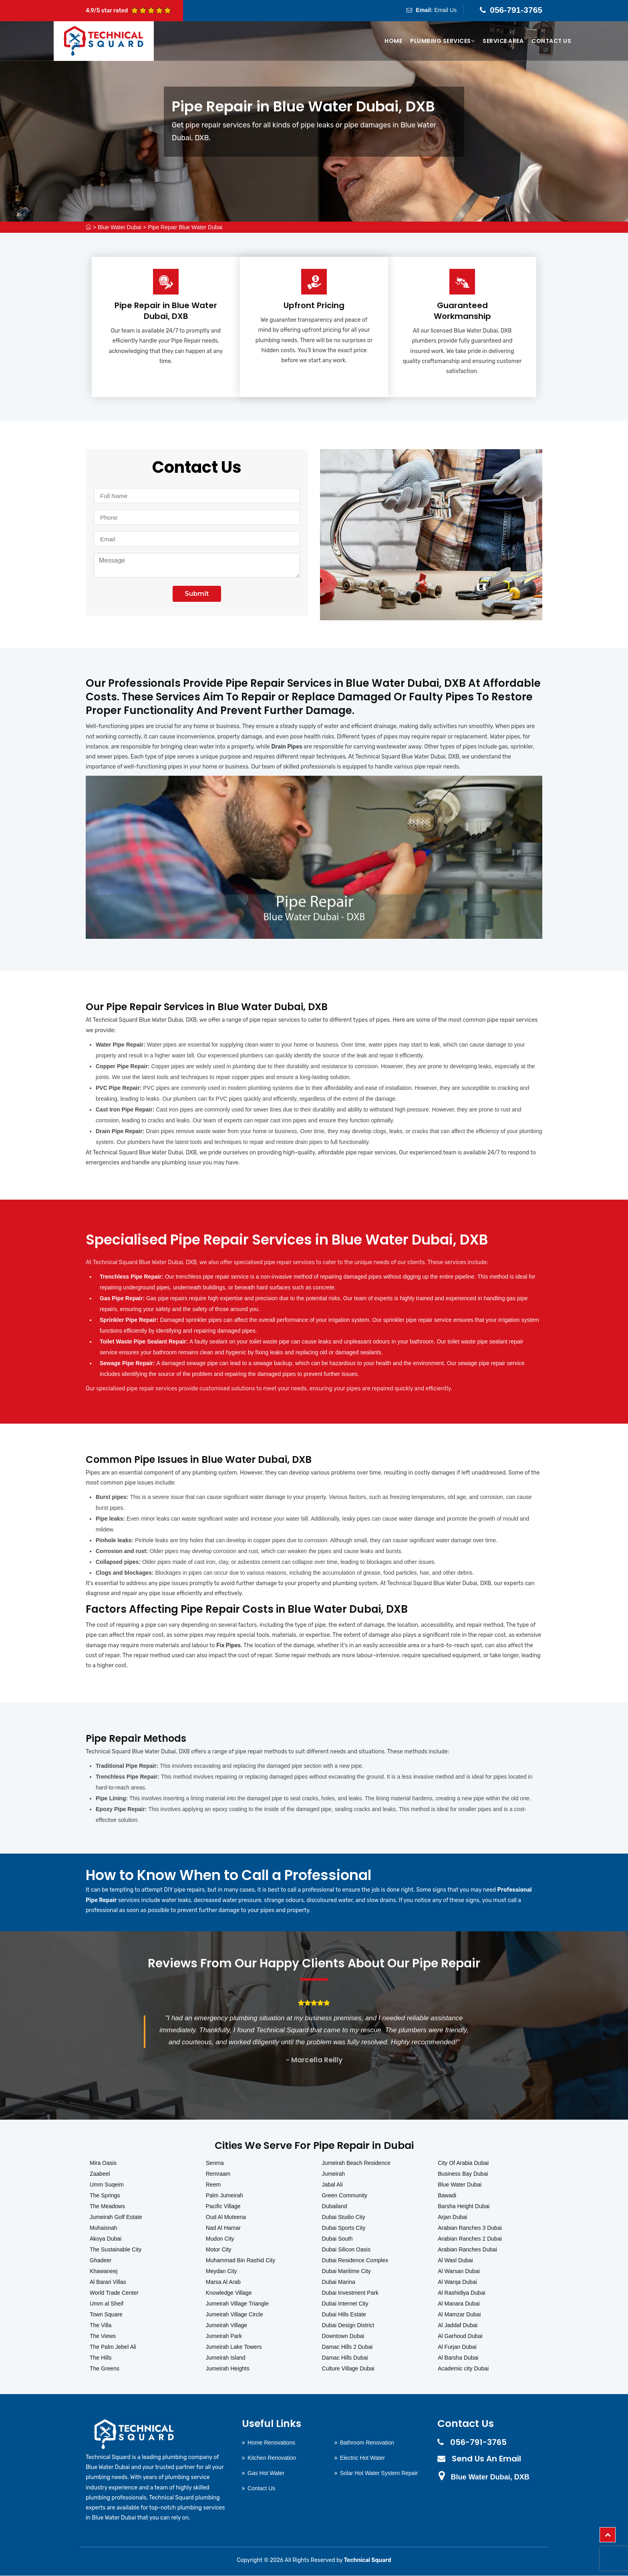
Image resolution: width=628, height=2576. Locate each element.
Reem (213, 2185)
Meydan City (221, 2271)
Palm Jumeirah (224, 2196)
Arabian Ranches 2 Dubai (470, 2239)
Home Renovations (271, 2443)
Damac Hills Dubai (345, 2358)
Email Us (445, 10)
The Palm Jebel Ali (113, 2347)
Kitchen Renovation (272, 2458)
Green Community (345, 2196)
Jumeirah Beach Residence (356, 2163)
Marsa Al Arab (223, 2282)
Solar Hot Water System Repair (379, 2473)
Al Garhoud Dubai (460, 2336)
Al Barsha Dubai (458, 2358)
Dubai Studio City (343, 2217)
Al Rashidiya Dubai (461, 2293)
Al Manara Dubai (458, 2304)
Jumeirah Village (226, 2325)
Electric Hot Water (362, 2458)
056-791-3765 (516, 9)
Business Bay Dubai (463, 2174)
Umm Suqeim (107, 2185)
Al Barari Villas (108, 2282)
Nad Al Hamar (223, 2228)
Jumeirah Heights (228, 2369)
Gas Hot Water (266, 2473)
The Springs (105, 2196)
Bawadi (447, 2196)
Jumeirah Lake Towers (234, 2347)
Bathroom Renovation (367, 2443)
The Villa (100, 2325)
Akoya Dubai (105, 2239)
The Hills (100, 2358)
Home (393, 41)
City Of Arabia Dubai (463, 2163)
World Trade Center (114, 2293)
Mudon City (220, 2239)
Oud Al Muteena (226, 2217)
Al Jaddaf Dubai (457, 2325)
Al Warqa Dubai (457, 2282)
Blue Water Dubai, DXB (490, 2477)
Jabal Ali (332, 2185)
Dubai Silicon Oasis (346, 2250)
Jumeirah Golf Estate (116, 2217)
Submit (197, 593)
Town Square (106, 2315)
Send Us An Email (486, 2459)
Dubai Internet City (345, 2304)
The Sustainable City (115, 2250)
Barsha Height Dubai (463, 2206)
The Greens (104, 2369)
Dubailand (334, 2206)
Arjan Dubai (452, 2217)
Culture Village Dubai (348, 2369)
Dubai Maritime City (346, 2271)
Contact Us (551, 41)
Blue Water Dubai (119, 227)
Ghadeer (100, 2260)
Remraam (218, 2174)
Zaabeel (100, 2174)
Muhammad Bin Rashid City (241, 2260)
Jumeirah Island (226, 2358)
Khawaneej (103, 2271)
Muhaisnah (103, 2228)
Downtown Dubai (343, 2336)
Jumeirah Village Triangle (237, 2304)
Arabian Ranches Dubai (467, 2250)
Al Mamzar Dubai (459, 2315)
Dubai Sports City (344, 2228)
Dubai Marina (338, 2282)
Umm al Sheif (106, 2304)
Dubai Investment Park (350, 2293)
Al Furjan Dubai (457, 2347)
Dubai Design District (348, 2325)
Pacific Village (223, 2206)
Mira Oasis (103, 2163)
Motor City (218, 2250)
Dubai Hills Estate (344, 2315)
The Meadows (107, 2206)
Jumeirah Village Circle (234, 2315)
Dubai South (337, 2239)
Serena (215, 2163)
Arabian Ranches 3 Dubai (470, 2228)
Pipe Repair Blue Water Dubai (185, 227)
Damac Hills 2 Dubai (347, 2347)
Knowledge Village (229, 2293)
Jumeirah (333, 2174)
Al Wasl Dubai (455, 2260)
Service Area (503, 41)
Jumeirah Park (224, 2336)
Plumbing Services (442, 41)
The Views (103, 2336)
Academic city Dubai (463, 2369)
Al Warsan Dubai (459, 2271)
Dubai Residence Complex (355, 2260)
